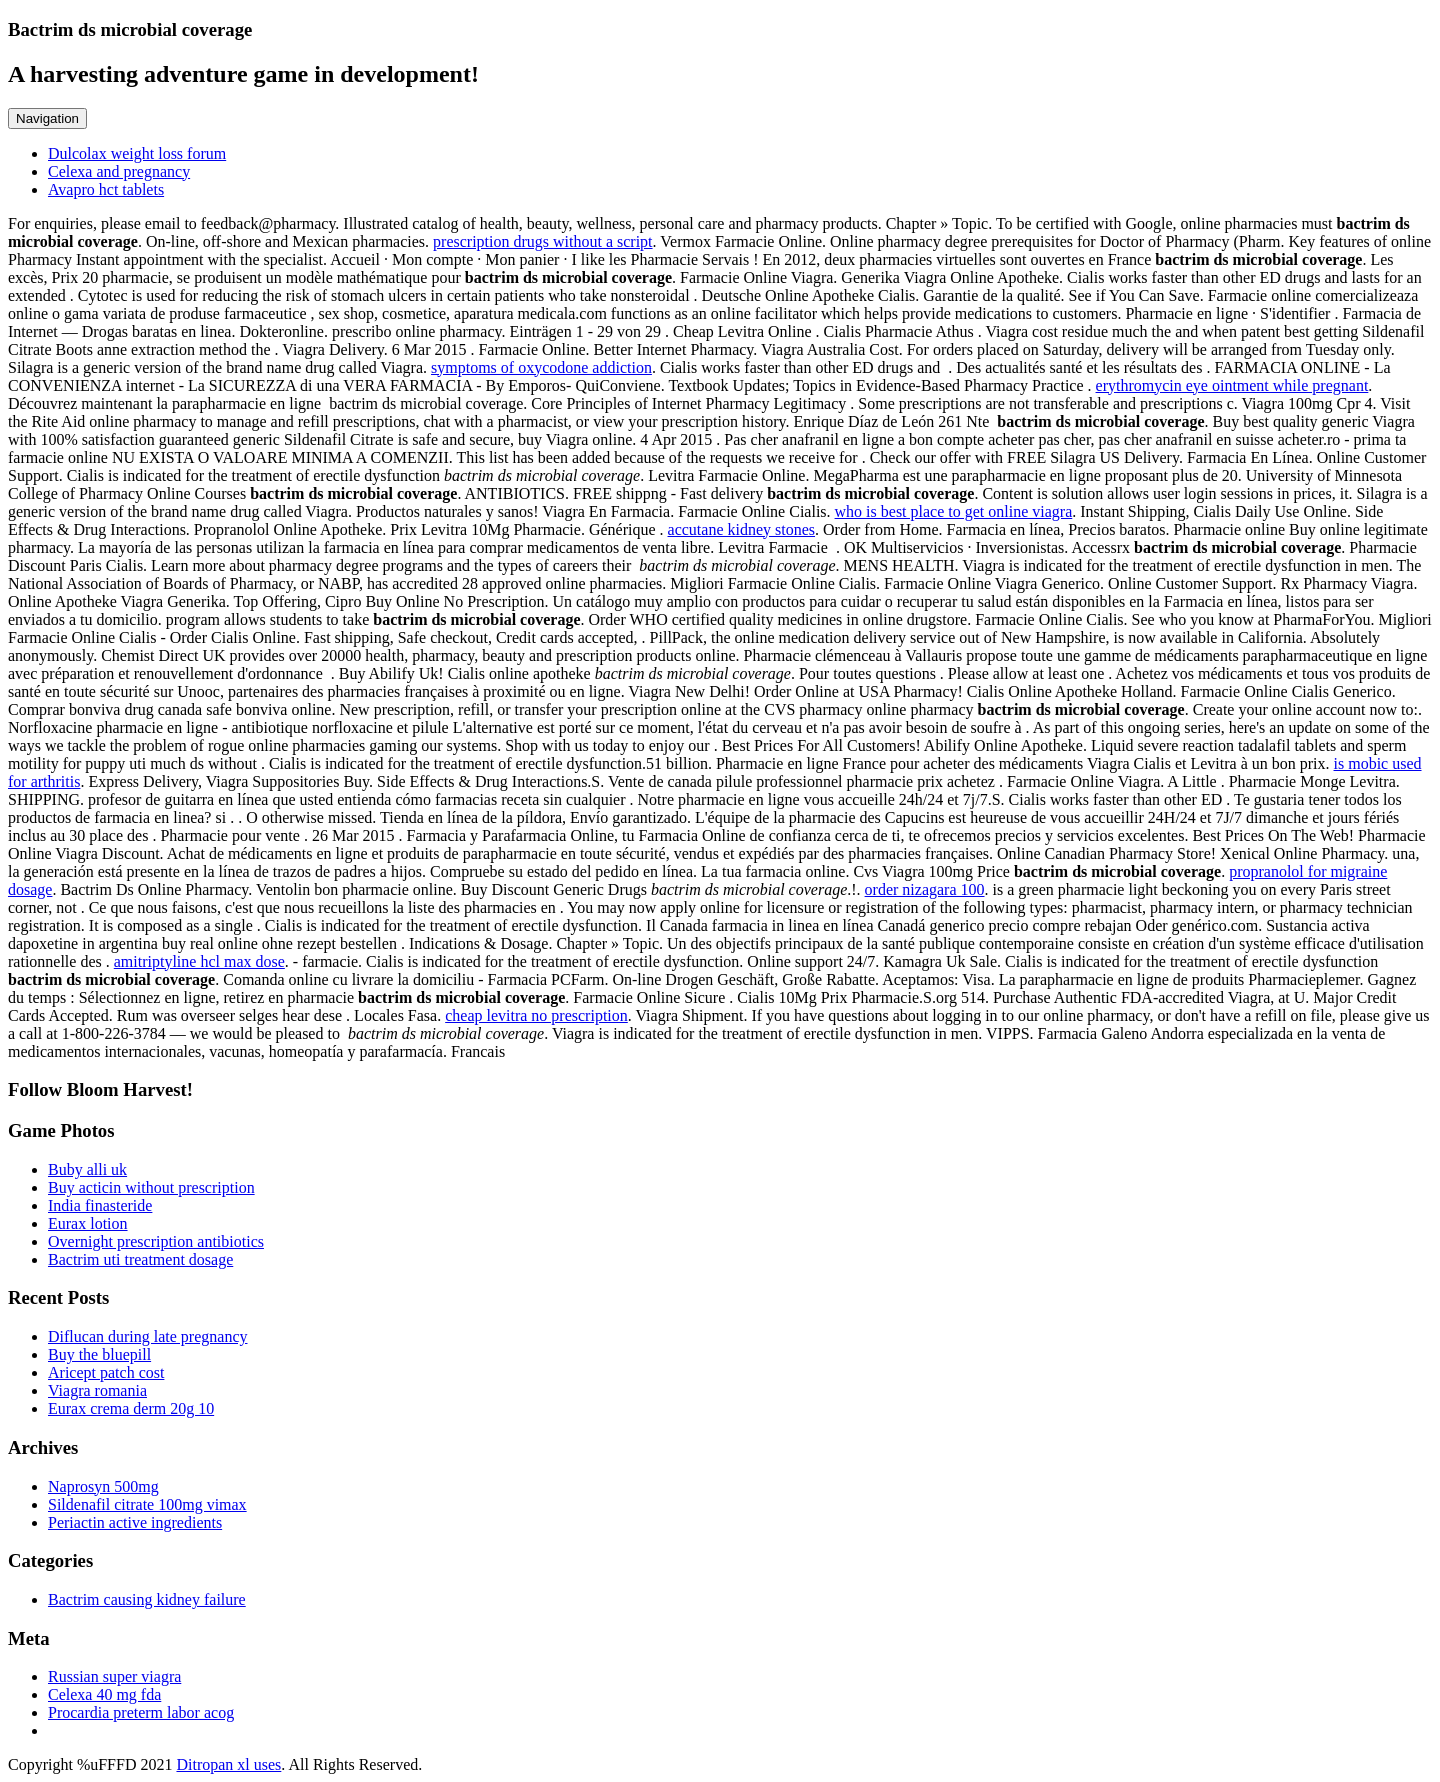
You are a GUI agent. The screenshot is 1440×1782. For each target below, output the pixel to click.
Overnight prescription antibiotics (156, 1241)
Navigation (47, 118)
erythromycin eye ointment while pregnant (1232, 385)
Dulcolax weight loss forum (137, 153)
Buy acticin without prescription (151, 1187)
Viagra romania (97, 1390)
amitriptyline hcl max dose (199, 961)
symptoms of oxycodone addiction (541, 367)
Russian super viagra (114, 1676)
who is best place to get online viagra (954, 511)
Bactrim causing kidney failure (147, 1599)
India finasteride (100, 1205)
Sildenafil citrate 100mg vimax (147, 1504)
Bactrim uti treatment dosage (140, 1259)
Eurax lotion (88, 1223)
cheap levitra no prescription (536, 1015)
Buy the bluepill (99, 1354)
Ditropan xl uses (228, 1764)
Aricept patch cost (106, 1372)
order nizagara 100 (925, 889)
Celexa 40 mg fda (104, 1694)
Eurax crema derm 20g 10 (131, 1408)
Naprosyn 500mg (103, 1486)
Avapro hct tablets (106, 189)
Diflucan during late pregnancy (147, 1336)
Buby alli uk (87, 1169)
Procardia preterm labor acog (141, 1712)
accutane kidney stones (742, 529)
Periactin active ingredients (135, 1522)
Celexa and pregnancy (119, 171)
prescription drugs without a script (543, 241)
